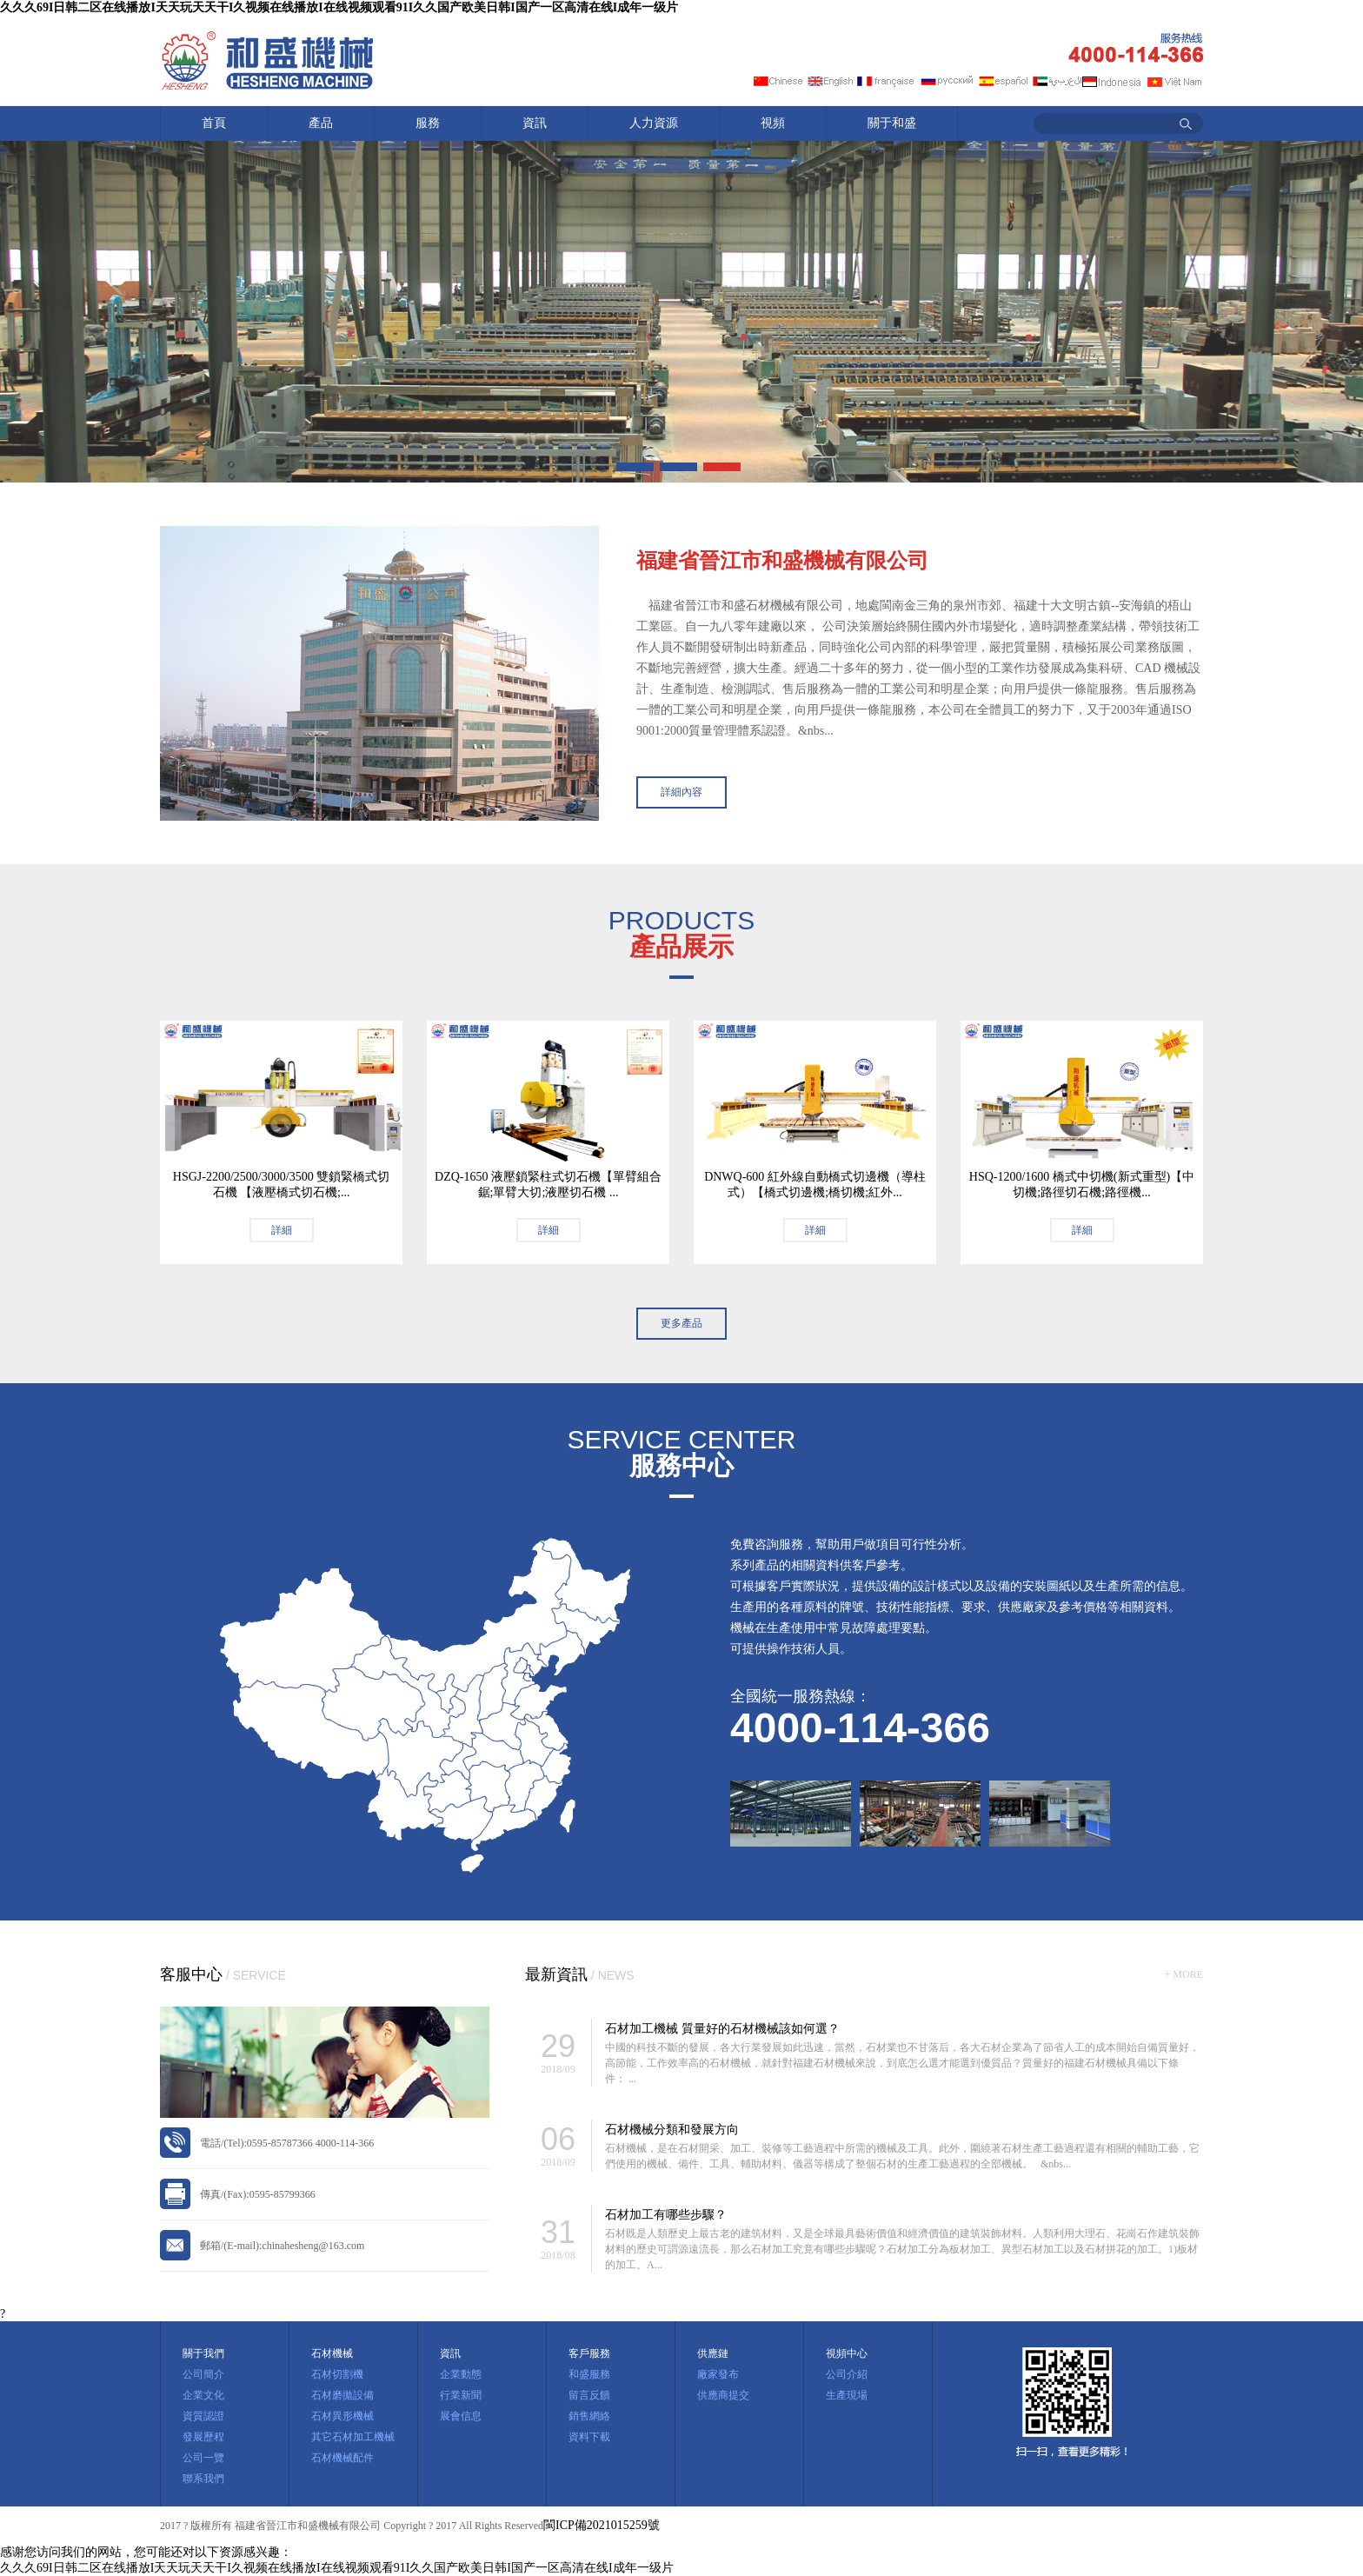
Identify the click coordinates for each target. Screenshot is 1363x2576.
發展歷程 (203, 2437)
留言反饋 (589, 2395)
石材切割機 (337, 2374)
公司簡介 (203, 2374)
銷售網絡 (589, 2416)
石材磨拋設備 (342, 2395)
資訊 (534, 123)
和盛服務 (589, 2374)
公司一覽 (203, 2458)
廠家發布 (718, 2374)
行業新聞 (461, 2395)
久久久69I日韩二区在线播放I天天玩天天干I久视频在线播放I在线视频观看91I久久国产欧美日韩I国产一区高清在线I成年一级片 (339, 7)
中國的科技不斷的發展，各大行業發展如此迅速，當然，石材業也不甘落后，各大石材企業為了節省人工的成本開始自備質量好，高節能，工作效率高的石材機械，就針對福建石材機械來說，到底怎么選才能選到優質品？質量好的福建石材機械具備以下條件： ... (902, 2063)
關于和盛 (892, 123)
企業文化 (203, 2395)
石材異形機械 (342, 2416)
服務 (428, 123)
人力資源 (653, 123)
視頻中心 (847, 2353)
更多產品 (681, 1323)
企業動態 (461, 2374)
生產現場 (847, 2395)
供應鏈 (712, 2353)
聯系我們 (203, 2479)
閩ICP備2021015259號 (601, 2525)
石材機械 (332, 2353)
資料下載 (589, 2437)
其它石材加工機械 (353, 2437)
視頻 (773, 123)
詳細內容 (681, 792)
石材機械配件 (342, 2458)
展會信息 (461, 2416)
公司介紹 (847, 2374)
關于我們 (203, 2353)
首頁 (214, 123)
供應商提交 (723, 2395)
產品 (321, 123)
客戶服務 (589, 2353)
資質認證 (203, 2416)
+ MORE (1184, 1974)
